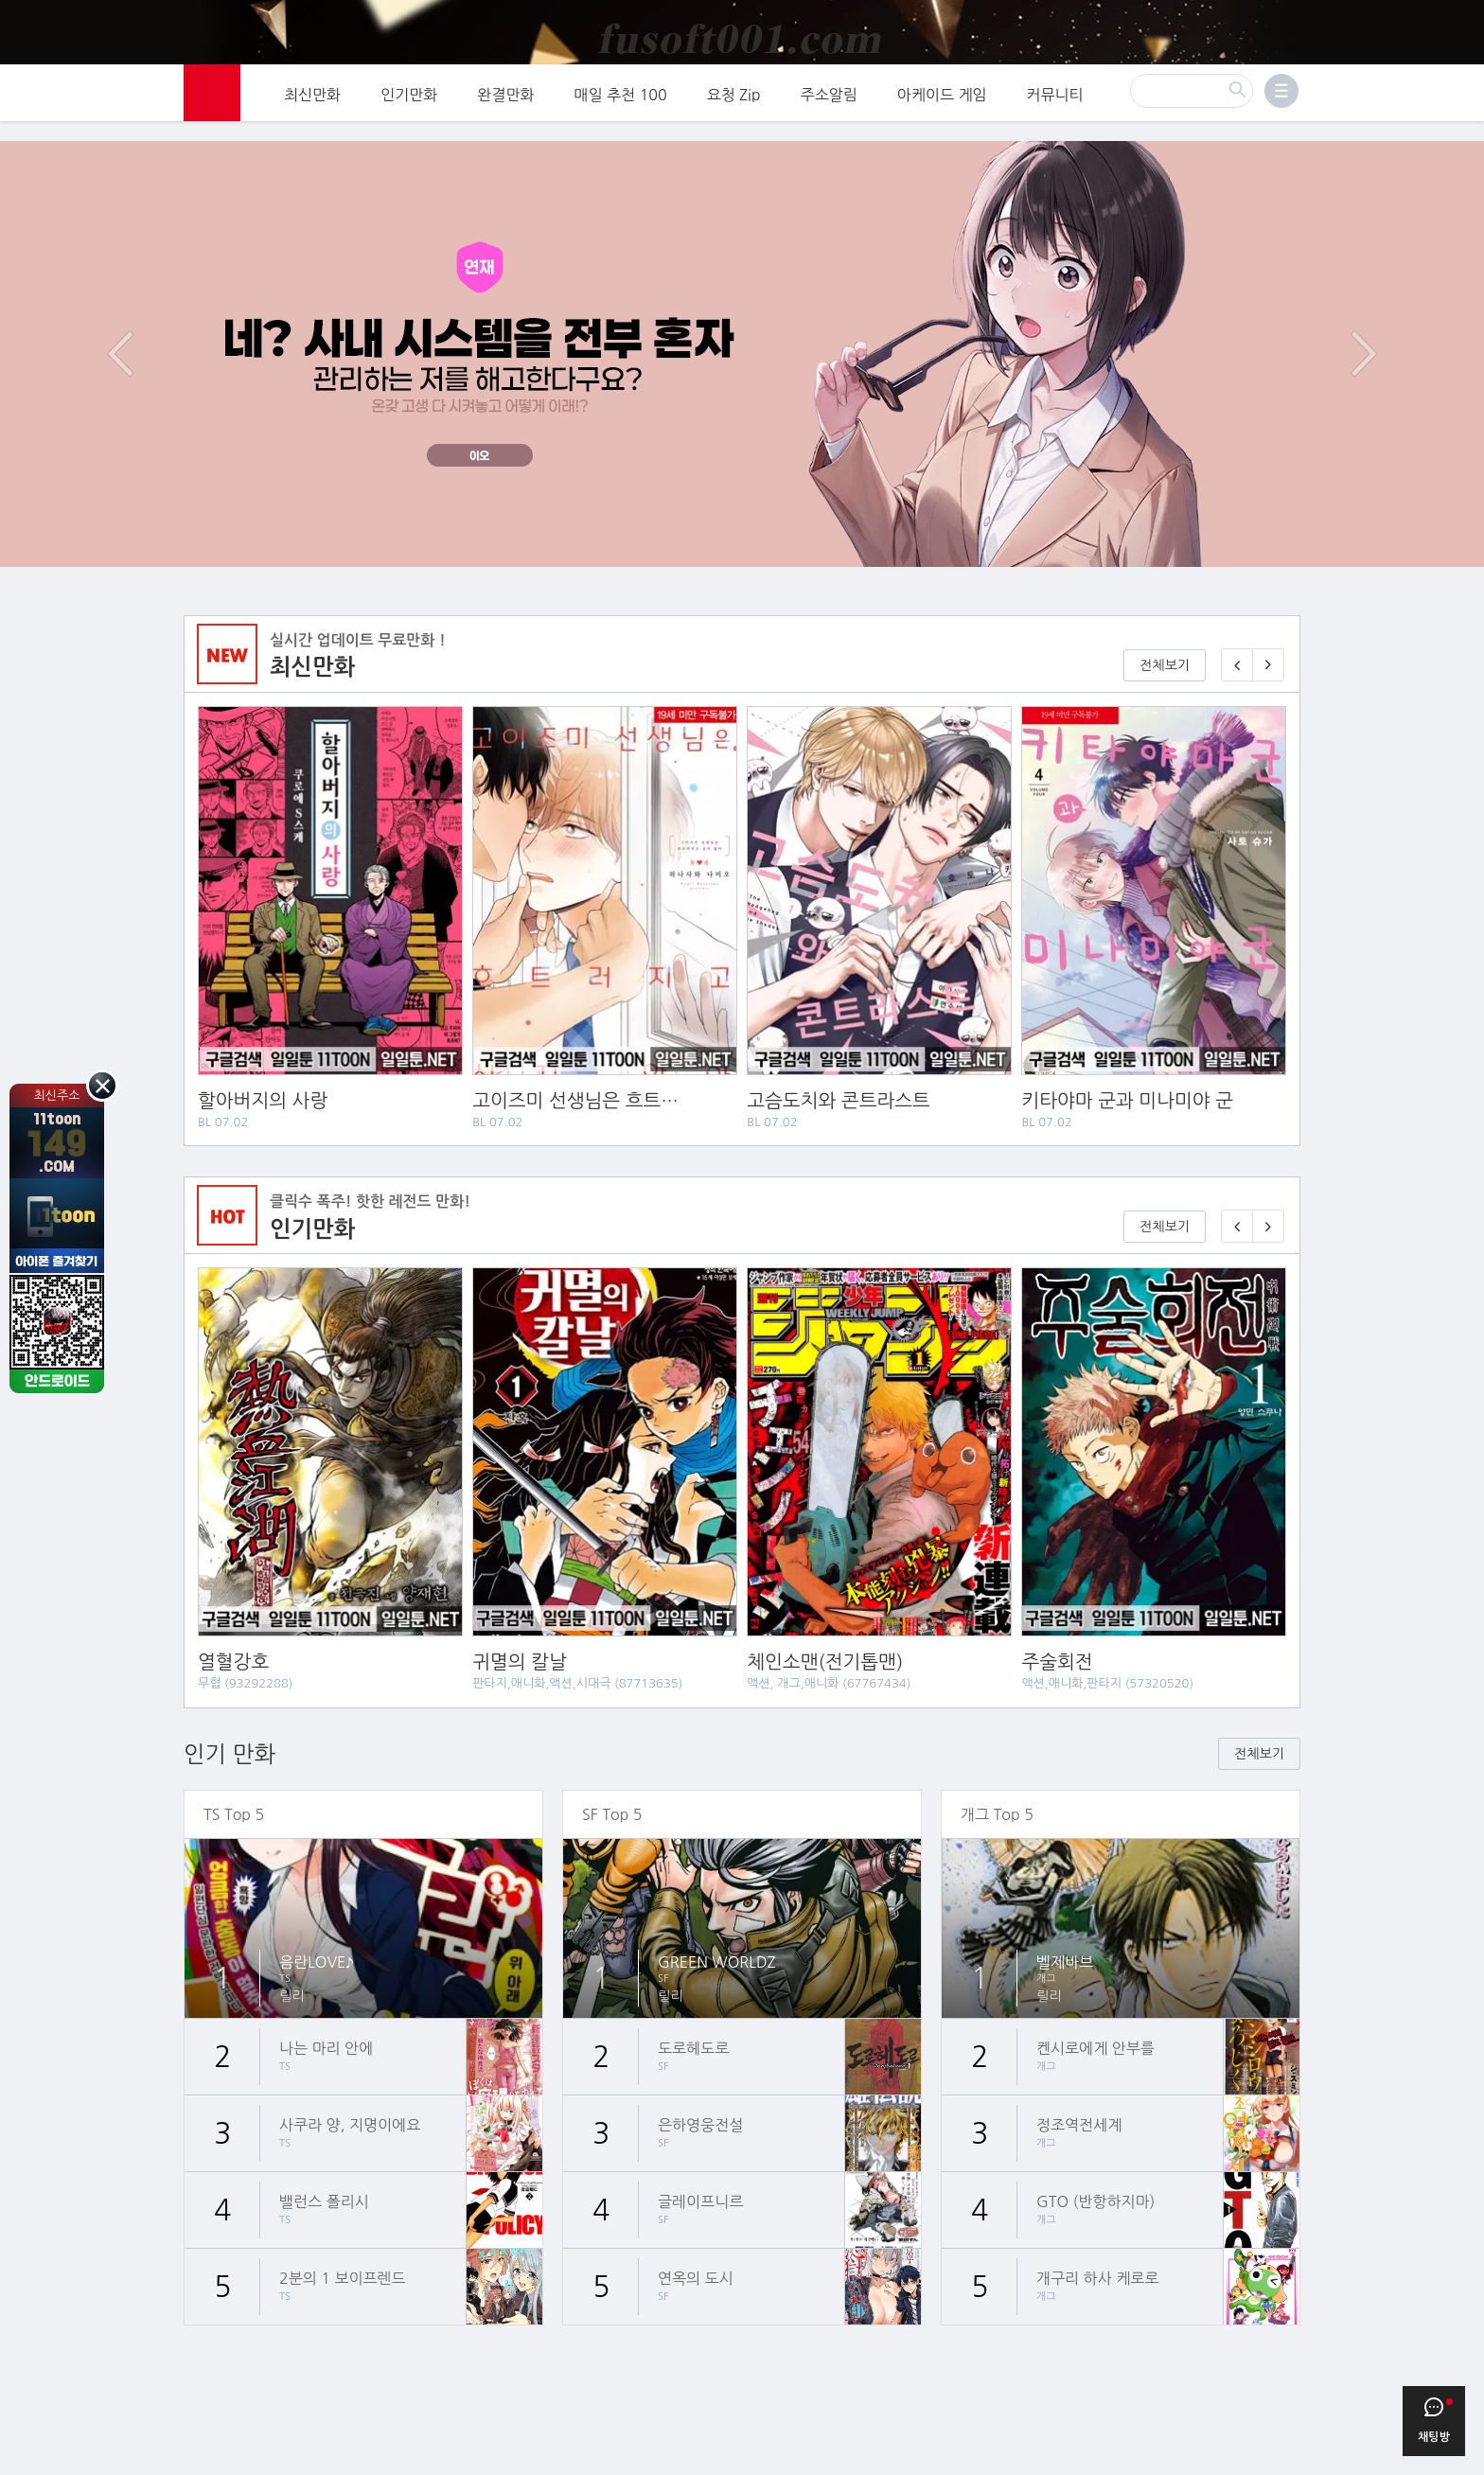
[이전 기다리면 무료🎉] (1237, 1218)
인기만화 (408, 106)
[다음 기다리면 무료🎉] (1268, 1218)
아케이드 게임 (942, 106)
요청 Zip (734, 106)
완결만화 (505, 106)
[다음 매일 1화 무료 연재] (1268, 656)
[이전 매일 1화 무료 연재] (1237, 656)
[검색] (1191, 102)
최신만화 (312, 106)
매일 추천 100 (620, 106)
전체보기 (1165, 656)
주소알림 (829, 106)
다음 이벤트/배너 (1363, 345)
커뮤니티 (1055, 106)
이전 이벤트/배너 (120, 345)
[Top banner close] (1462, 20)
